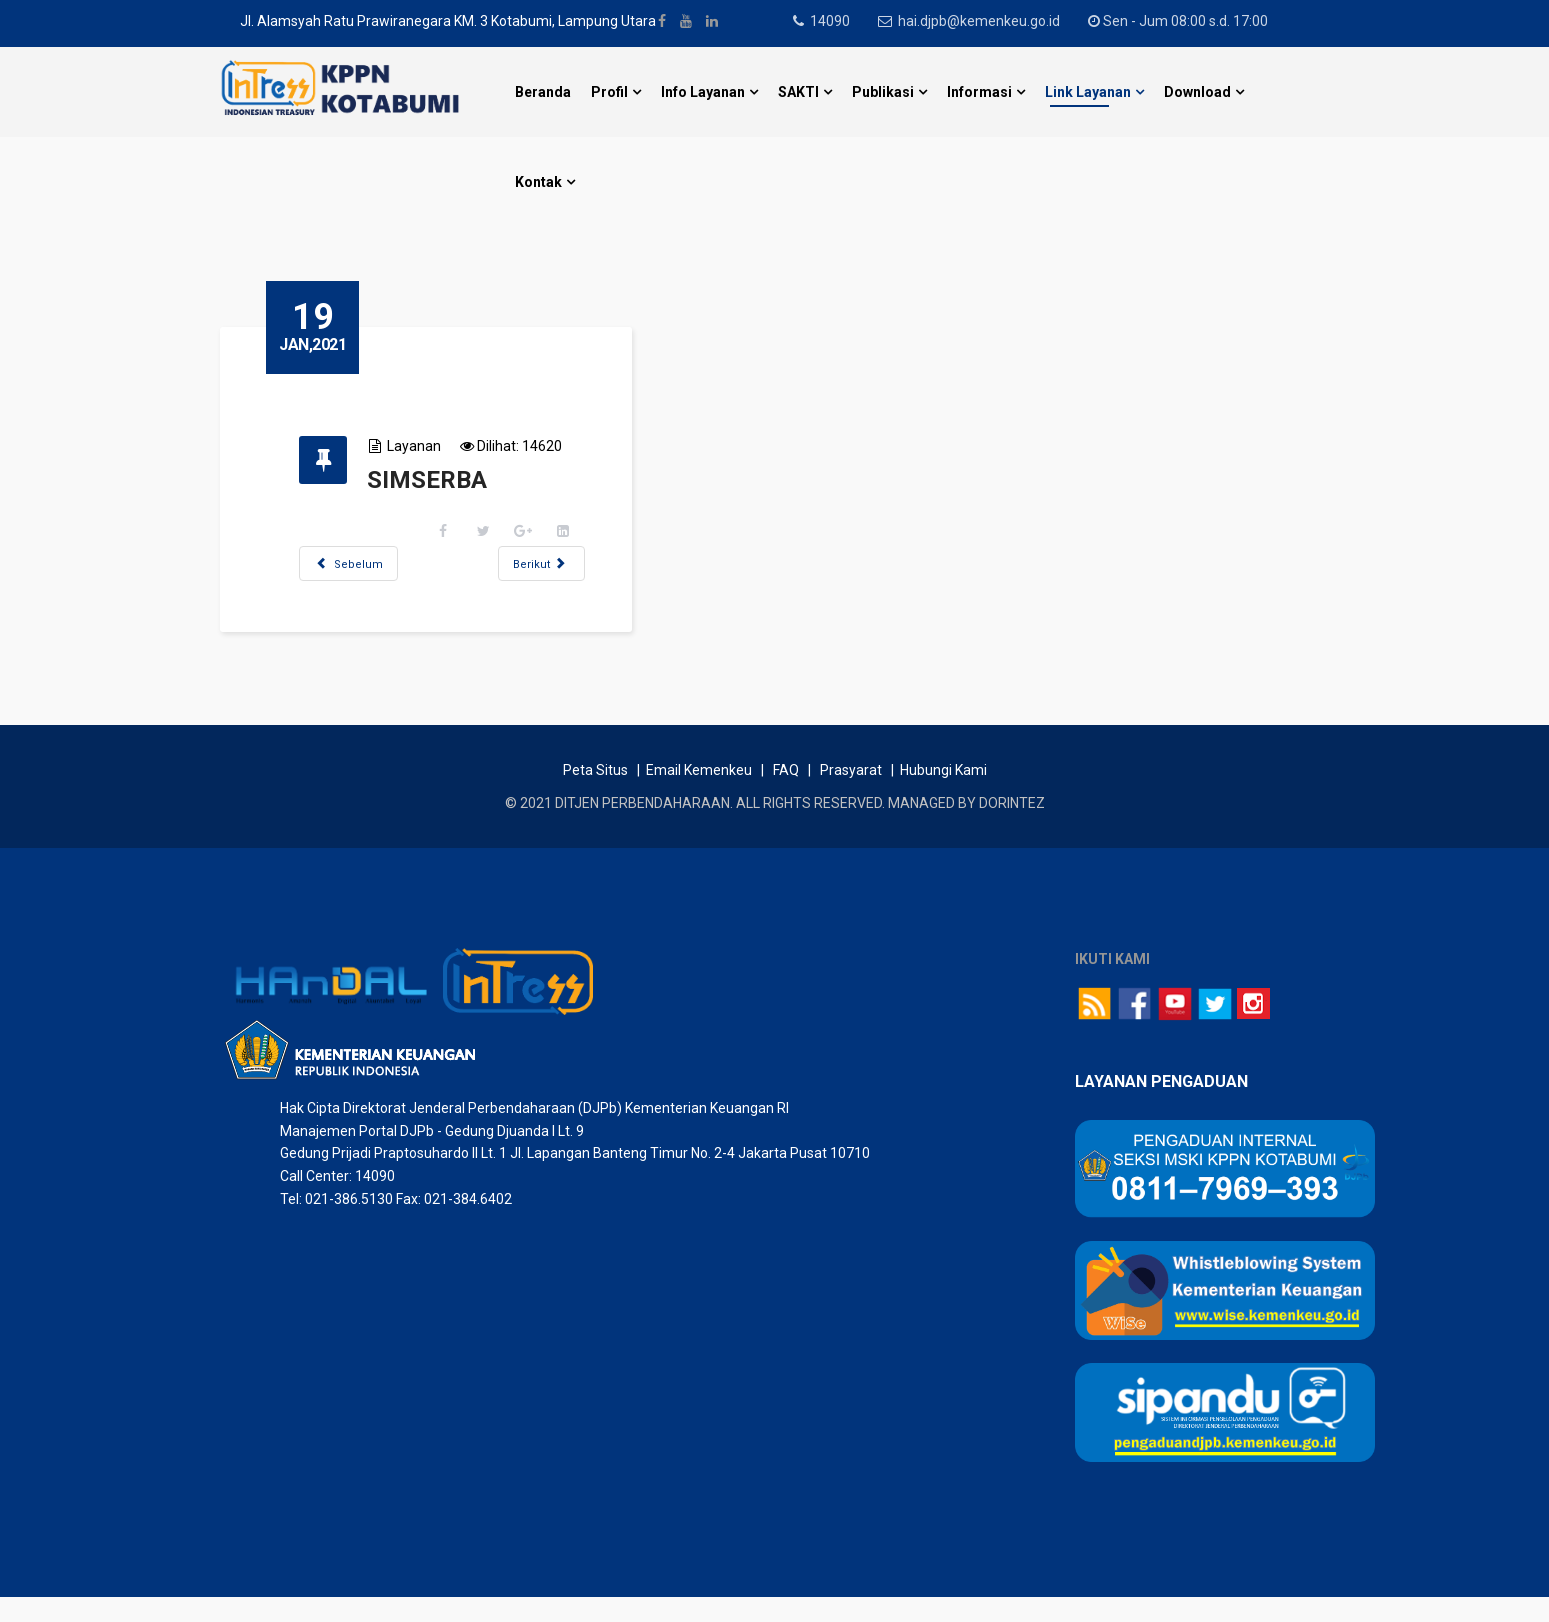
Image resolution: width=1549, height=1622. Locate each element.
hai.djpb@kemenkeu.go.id (989, 21)
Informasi (979, 92)
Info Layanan (703, 92)
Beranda (543, 92)
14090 (835, 21)
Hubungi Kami (943, 796)
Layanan (438, 446)
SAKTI (798, 92)
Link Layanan (1088, 92)
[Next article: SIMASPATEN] (565, 563)
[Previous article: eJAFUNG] (372, 563)
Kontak (538, 182)
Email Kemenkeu (699, 796)
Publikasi (883, 92)
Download (1197, 92)
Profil (609, 92)
